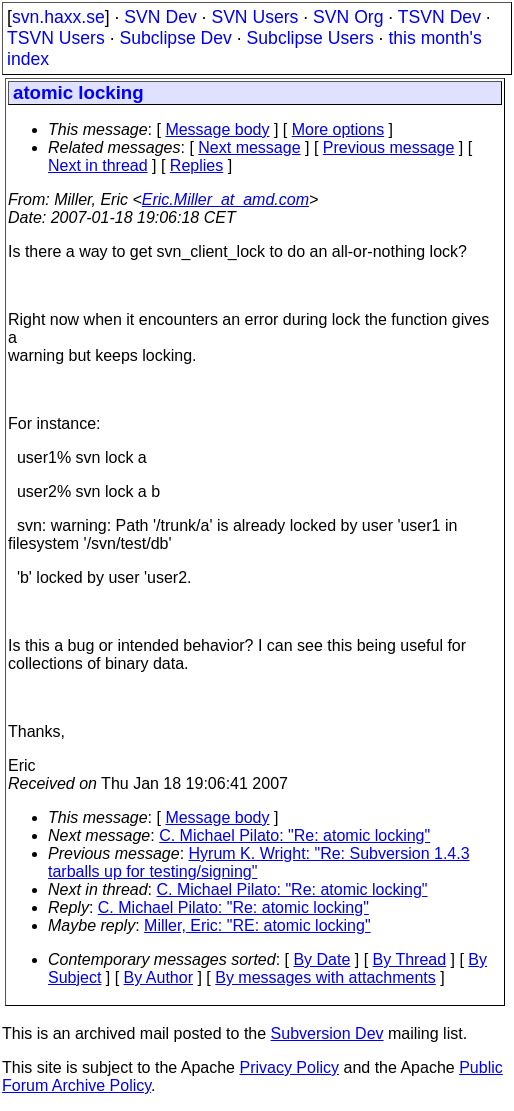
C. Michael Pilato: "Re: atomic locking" (294, 835)
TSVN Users (56, 38)
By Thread (410, 959)
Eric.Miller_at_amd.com (225, 199)
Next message (249, 147)
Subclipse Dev (175, 38)
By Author (158, 977)
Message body (217, 129)
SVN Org (348, 17)
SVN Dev (160, 17)
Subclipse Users (310, 38)
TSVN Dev (439, 17)
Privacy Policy (289, 1067)
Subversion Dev (327, 1033)
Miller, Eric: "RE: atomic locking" (257, 925)
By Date (321, 959)
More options (338, 129)
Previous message (389, 147)
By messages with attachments (325, 977)
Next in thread (98, 165)
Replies (196, 165)
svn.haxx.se (58, 17)
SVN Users (254, 17)
